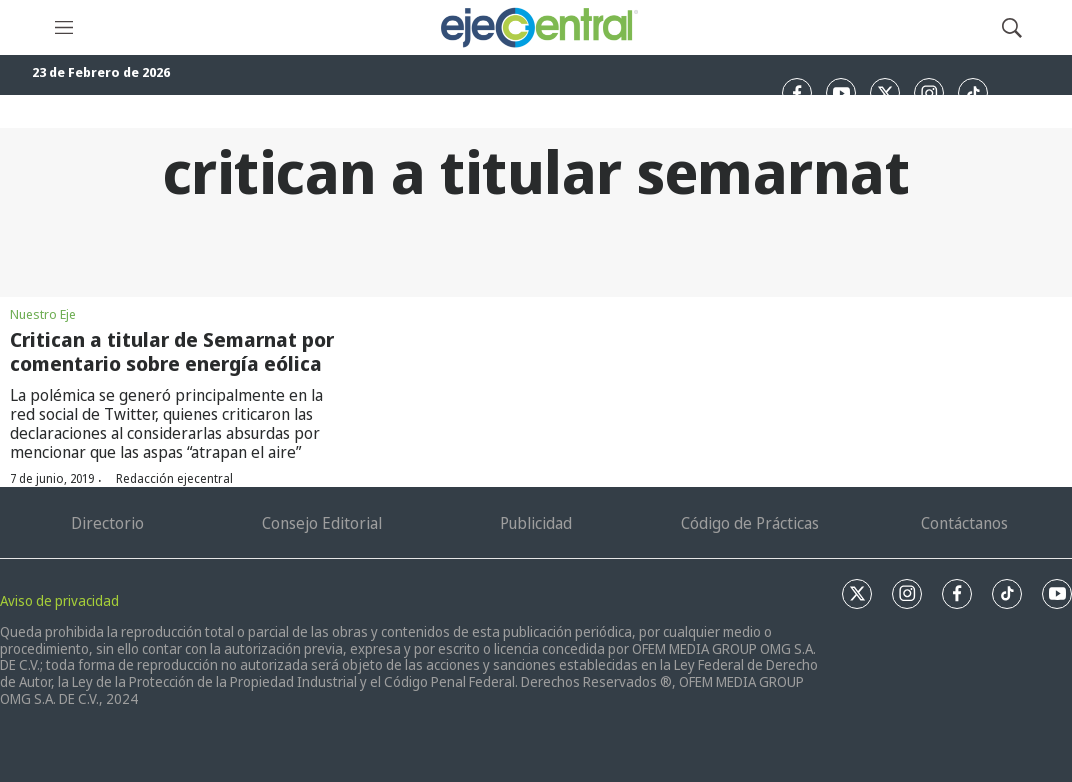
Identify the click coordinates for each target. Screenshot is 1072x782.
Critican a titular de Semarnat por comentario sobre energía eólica (172, 351)
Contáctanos (964, 523)
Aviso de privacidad (59, 600)
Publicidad (536, 523)
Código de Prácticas (750, 523)
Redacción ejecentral (174, 478)
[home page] (538, 27)
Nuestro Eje (43, 314)
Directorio (107, 523)
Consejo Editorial (322, 523)
